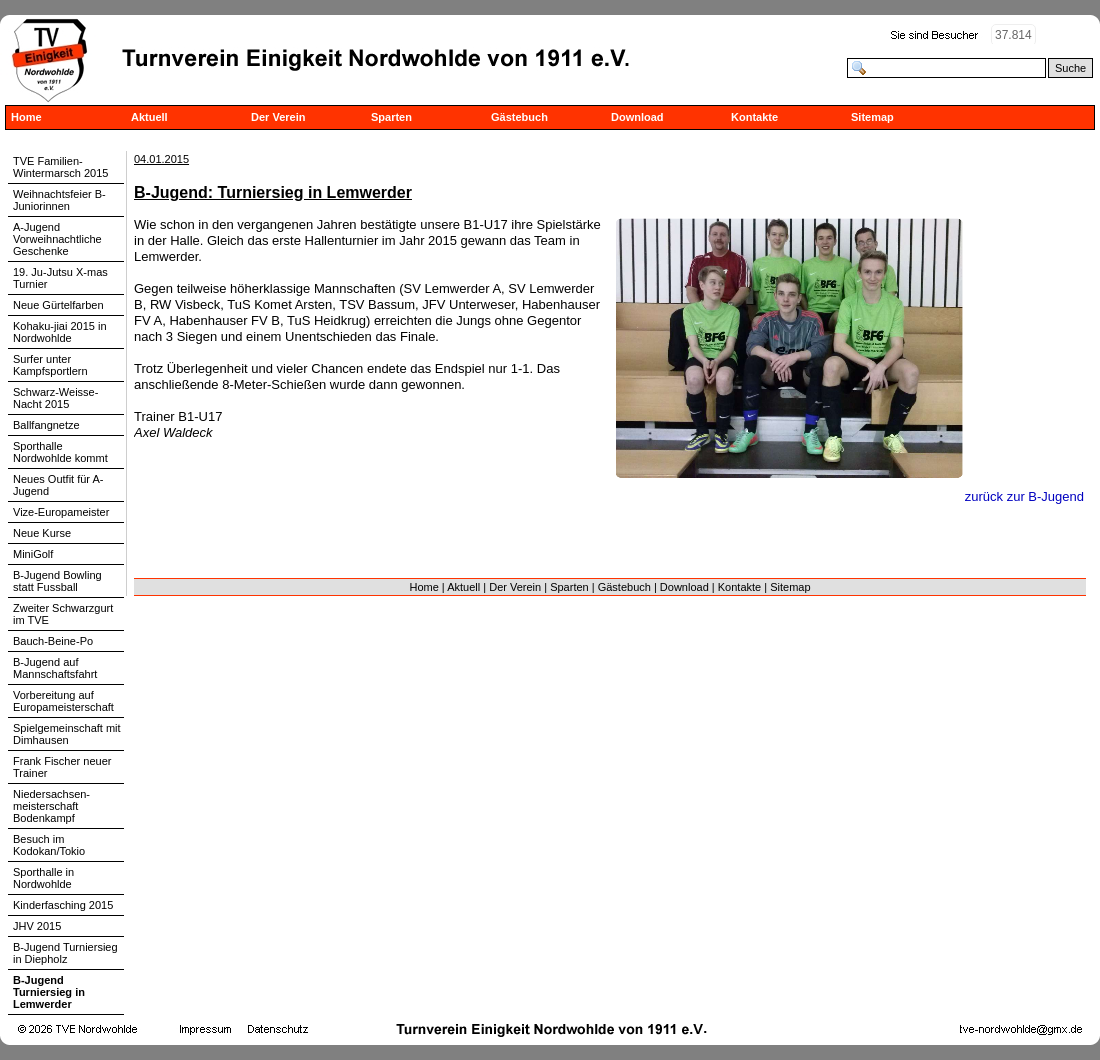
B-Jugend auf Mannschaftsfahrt (55, 668)
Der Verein (278, 117)
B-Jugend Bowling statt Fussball (57, 581)
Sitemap (872, 117)
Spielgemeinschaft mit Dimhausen (67, 734)
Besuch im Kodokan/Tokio (49, 845)
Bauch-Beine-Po (53, 641)
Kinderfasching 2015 (63, 905)
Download (637, 117)
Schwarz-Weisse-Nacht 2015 (55, 398)
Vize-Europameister (61, 512)
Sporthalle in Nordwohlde (43, 878)
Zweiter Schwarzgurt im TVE (63, 614)
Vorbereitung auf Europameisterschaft (63, 701)
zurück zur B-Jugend (1024, 496)
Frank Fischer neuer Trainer (62, 767)
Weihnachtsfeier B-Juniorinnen (59, 200)
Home (26, 117)
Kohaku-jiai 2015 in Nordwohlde (60, 332)
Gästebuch (519, 117)
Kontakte (754, 117)
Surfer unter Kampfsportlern (50, 365)
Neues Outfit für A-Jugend (58, 485)
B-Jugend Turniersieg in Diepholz (65, 953)
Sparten (391, 117)
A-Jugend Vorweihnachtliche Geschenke (57, 239)
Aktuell (149, 117)
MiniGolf (33, 554)
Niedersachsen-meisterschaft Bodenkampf (51, 806)
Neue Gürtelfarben (58, 305)
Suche (1070, 68)
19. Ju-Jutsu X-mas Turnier (60, 278)
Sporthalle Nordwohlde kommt (60, 452)
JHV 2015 (37, 926)
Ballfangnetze (46, 425)
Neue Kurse (42, 533)
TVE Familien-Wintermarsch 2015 (60, 167)
